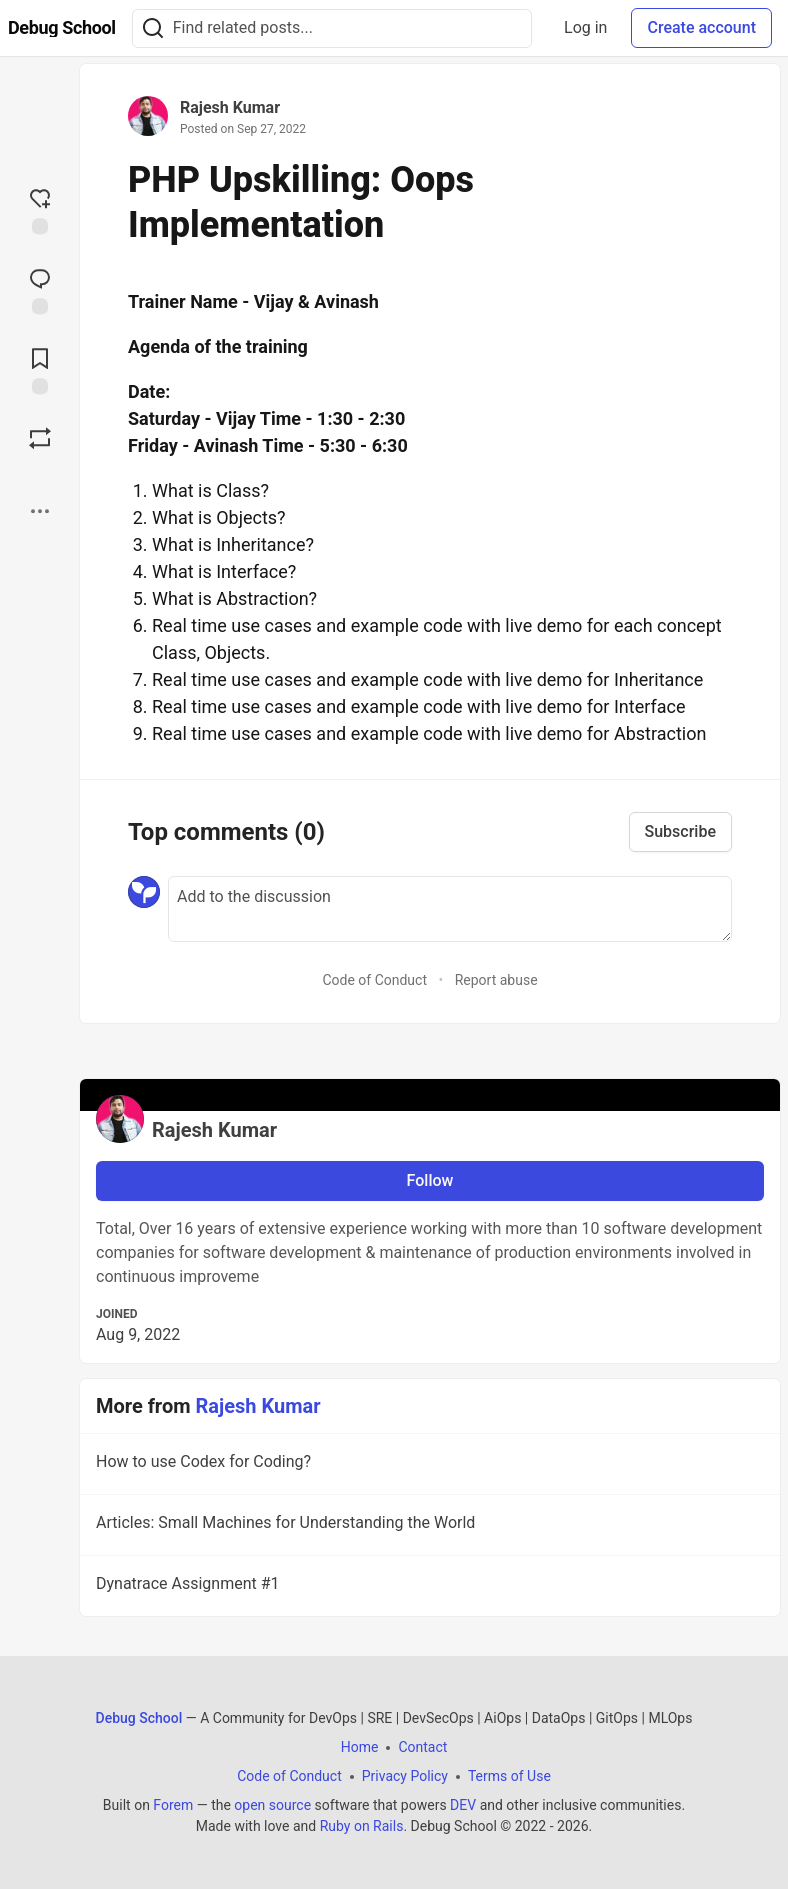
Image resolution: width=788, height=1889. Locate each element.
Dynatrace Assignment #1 (428, 1587)
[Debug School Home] (62, 28)
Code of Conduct (374, 980)
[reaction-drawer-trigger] (40, 209)
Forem (173, 1805)
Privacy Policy (405, 1776)
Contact (422, 1747)
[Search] (153, 28)
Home (360, 1747)
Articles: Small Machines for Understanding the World (428, 1526)
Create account (701, 27)
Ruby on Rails (362, 1826)
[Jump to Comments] (40, 289)
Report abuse (496, 980)
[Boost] (40, 438)
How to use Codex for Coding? (428, 1465)
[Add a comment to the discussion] (450, 909)
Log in (585, 27)
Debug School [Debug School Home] (139, 1718)
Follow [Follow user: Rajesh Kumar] (430, 1180)
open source (272, 1805)
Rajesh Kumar (230, 107)
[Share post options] (40, 511)
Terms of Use (509, 1776)
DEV (463, 1805)
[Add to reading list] (40, 369)
